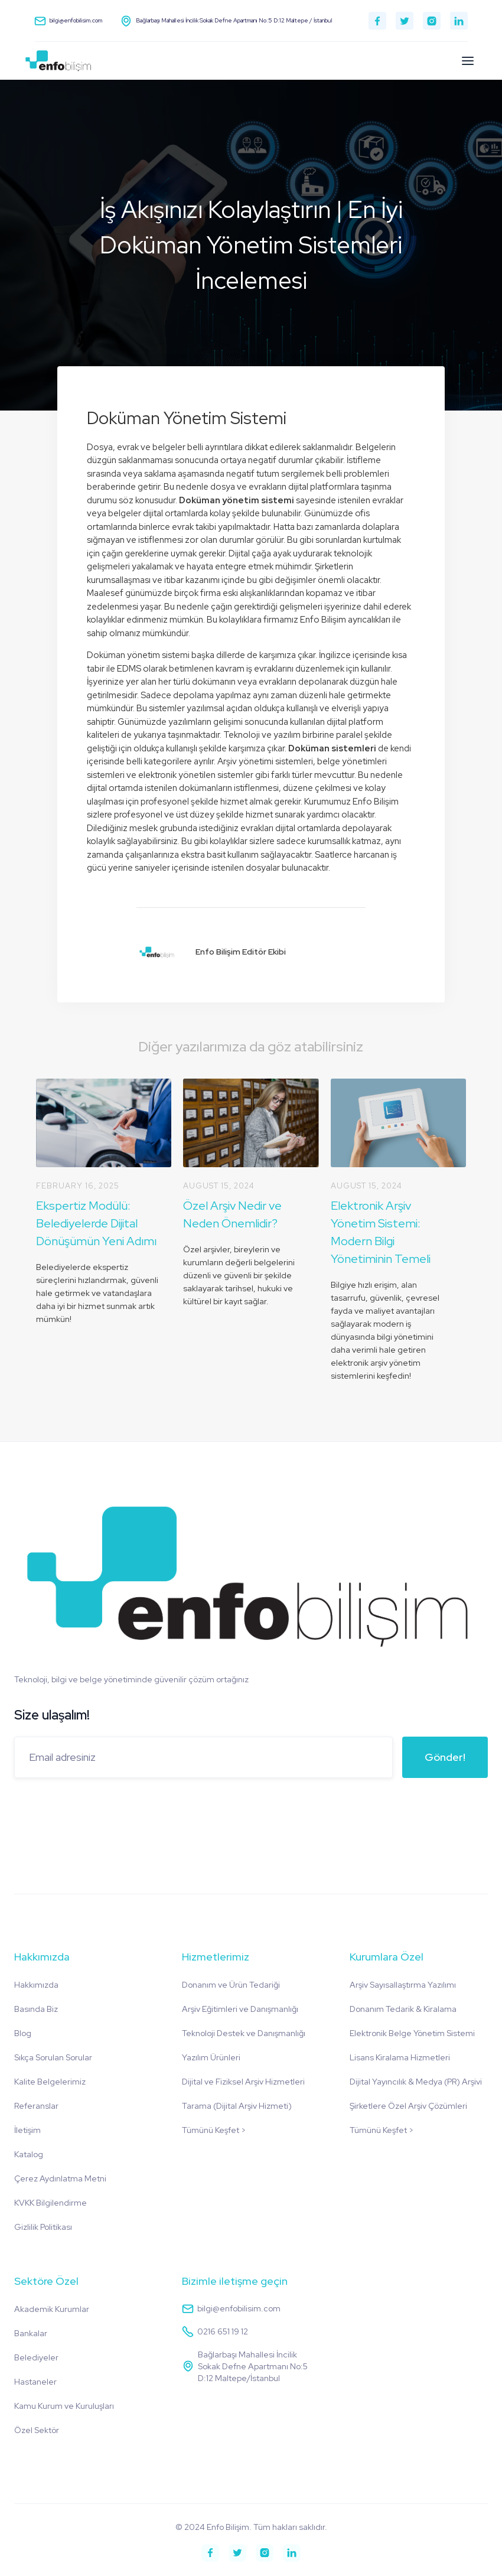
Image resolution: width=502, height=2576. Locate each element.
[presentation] (104, 1810)
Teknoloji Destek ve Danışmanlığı (243, 2033)
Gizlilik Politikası (43, 2227)
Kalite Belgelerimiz (50, 2081)
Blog (22, 2033)
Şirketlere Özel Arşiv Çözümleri (408, 2105)
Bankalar (30, 2333)
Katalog (28, 2154)
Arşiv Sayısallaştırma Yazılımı (403, 1984)
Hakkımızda (36, 1984)
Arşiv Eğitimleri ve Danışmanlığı (240, 2009)
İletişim (27, 2130)
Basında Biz (36, 2009)
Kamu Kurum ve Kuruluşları (64, 2406)
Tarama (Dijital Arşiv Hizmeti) (237, 2105)
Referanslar (36, 2105)
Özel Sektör (36, 2430)
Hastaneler (35, 2381)
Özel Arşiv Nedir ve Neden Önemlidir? (232, 1214)
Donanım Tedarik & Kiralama (403, 2009)
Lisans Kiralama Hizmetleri (400, 2057)
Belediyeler (36, 2357)
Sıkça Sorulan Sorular (53, 2057)
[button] (467, 61)
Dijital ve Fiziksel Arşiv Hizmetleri (243, 2081)
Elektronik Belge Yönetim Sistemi (412, 2033)
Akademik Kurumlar (51, 2309)
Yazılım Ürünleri (211, 2057)
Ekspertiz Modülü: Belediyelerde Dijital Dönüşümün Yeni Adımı (96, 1223)
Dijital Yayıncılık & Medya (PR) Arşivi (416, 2081)
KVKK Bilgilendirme (50, 2202)
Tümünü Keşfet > (214, 2130)
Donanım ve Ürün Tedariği (231, 1984)
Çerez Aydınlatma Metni (60, 2178)
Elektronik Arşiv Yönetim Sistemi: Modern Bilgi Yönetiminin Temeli (381, 1232)
